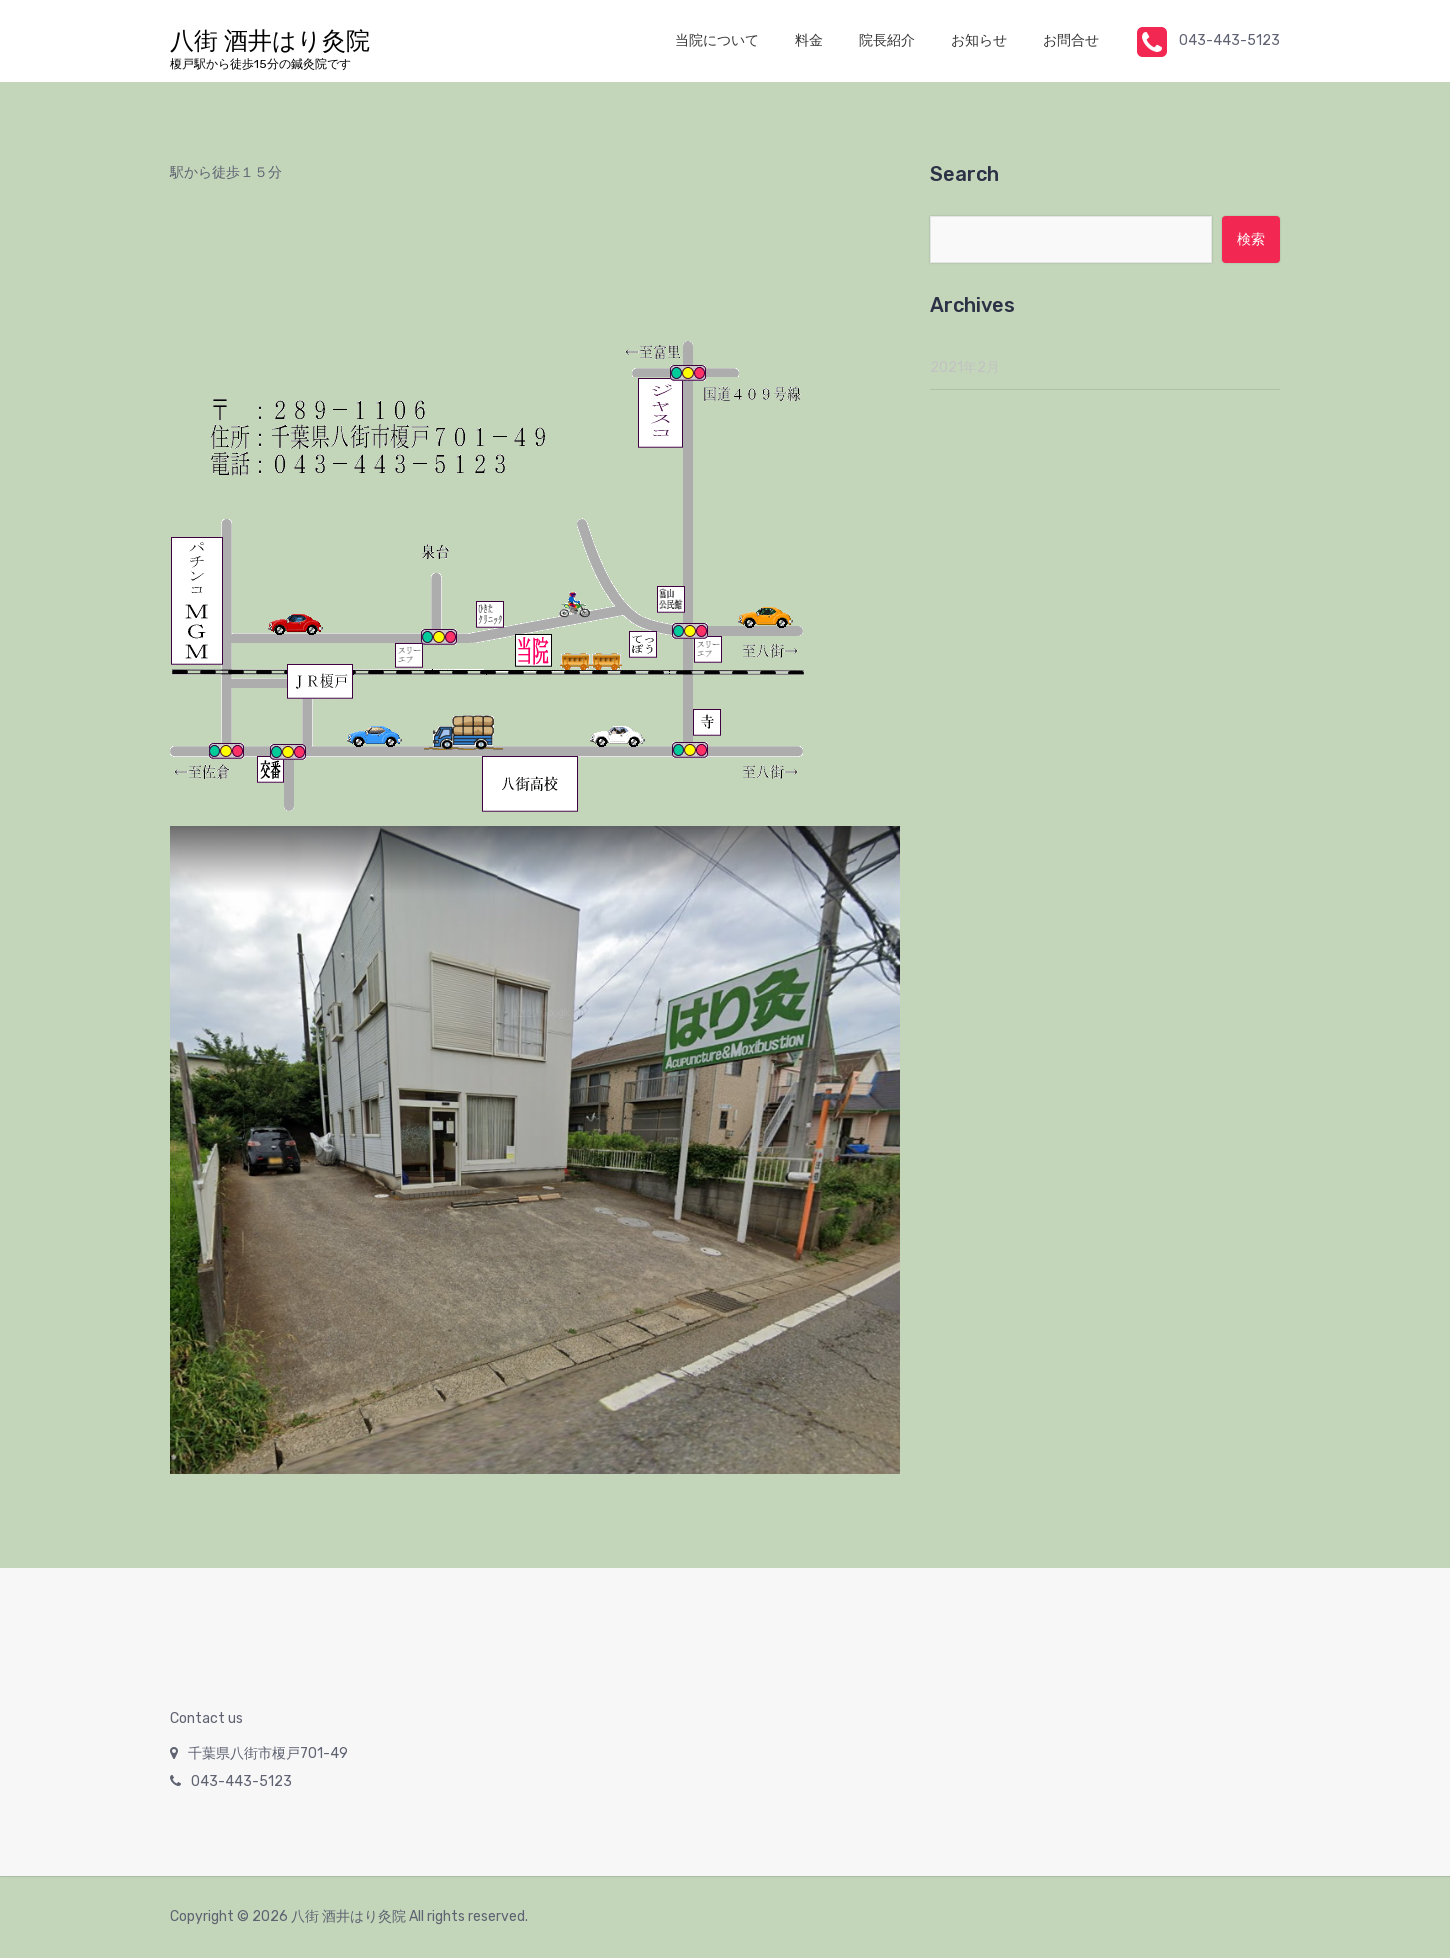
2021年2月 (965, 367)
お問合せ (1071, 40)
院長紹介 (887, 40)
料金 (809, 40)
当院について (717, 40)
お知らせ (979, 40)
